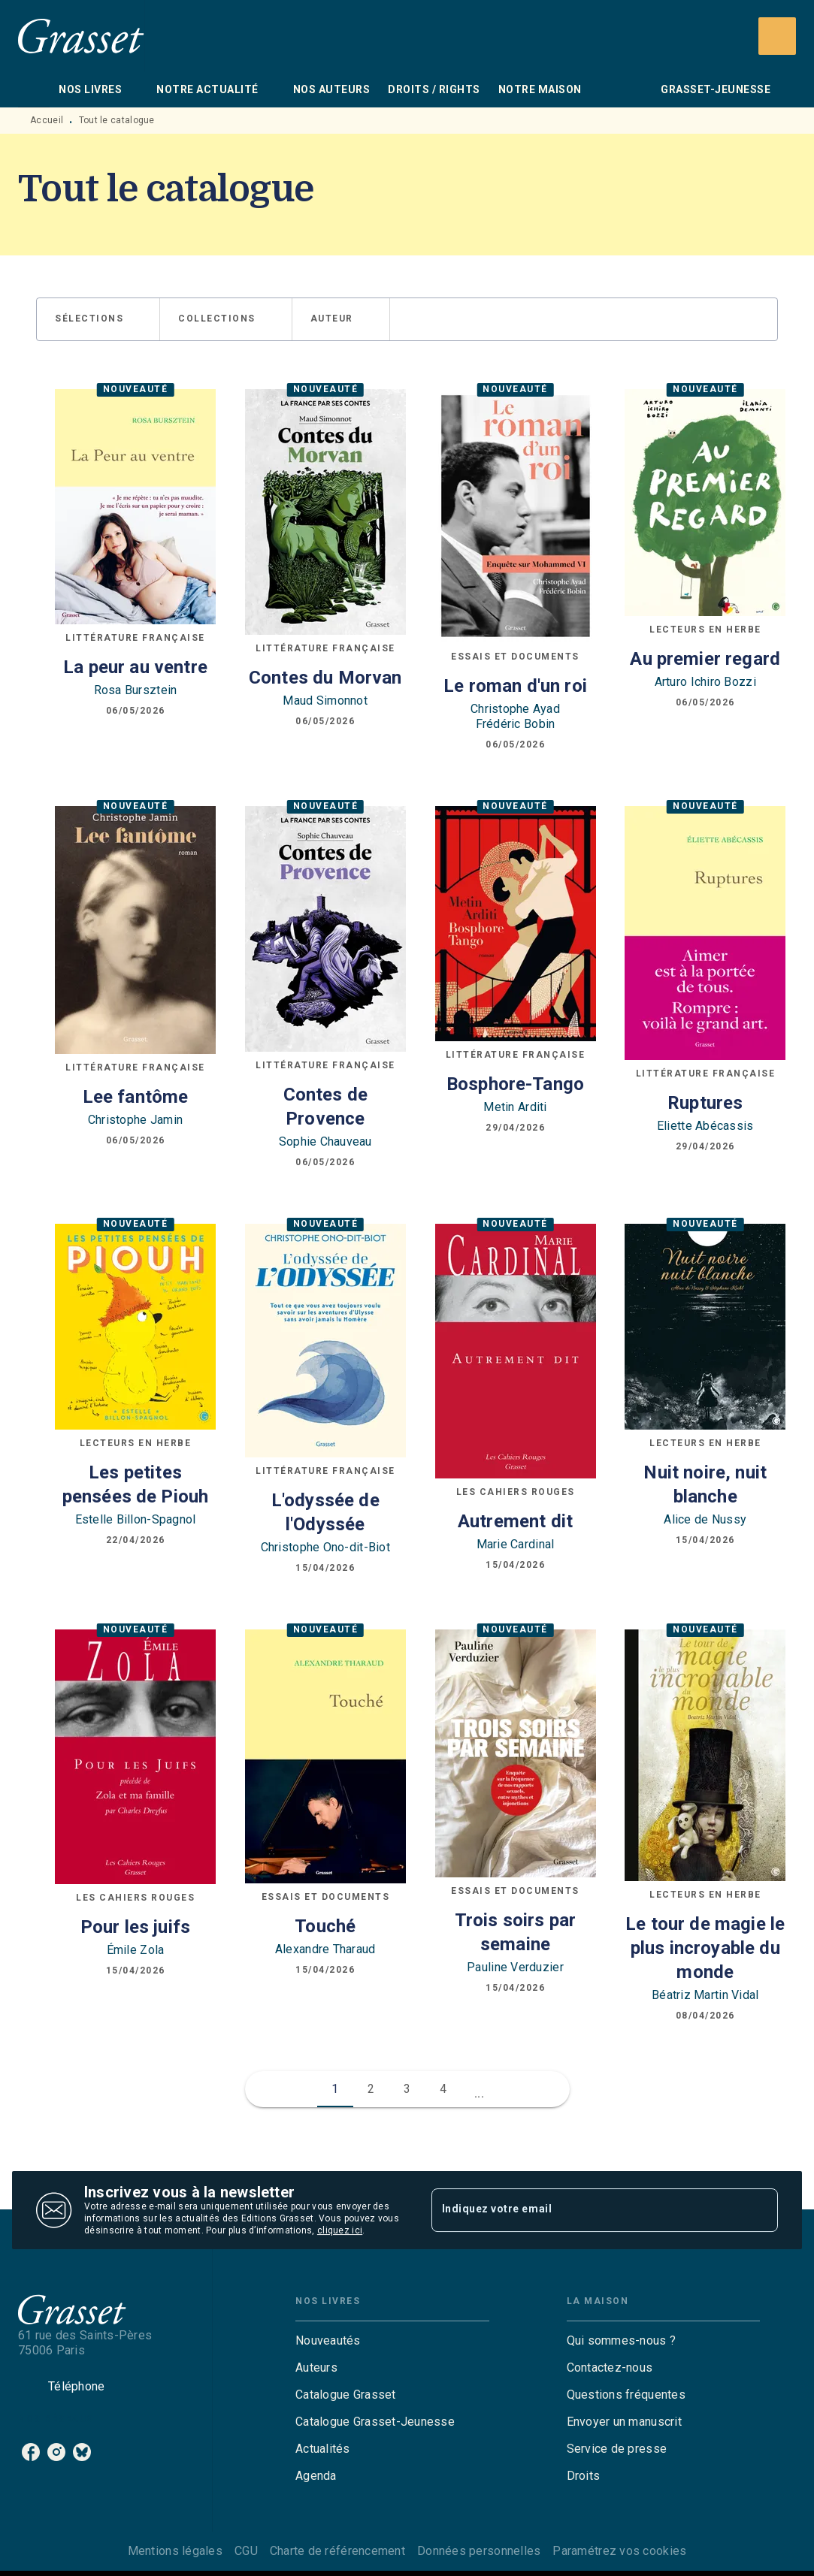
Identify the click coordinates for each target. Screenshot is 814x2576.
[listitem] (31, 2452)
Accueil (46, 120)
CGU (246, 2551)
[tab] (34, 89)
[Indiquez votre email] (586, 2210)
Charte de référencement (337, 2551)
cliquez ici (339, 2230)
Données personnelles (478, 2551)
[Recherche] (777, 36)
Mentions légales (175, 2551)
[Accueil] (81, 35)
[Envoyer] (760, 2210)
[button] (98, 319)
